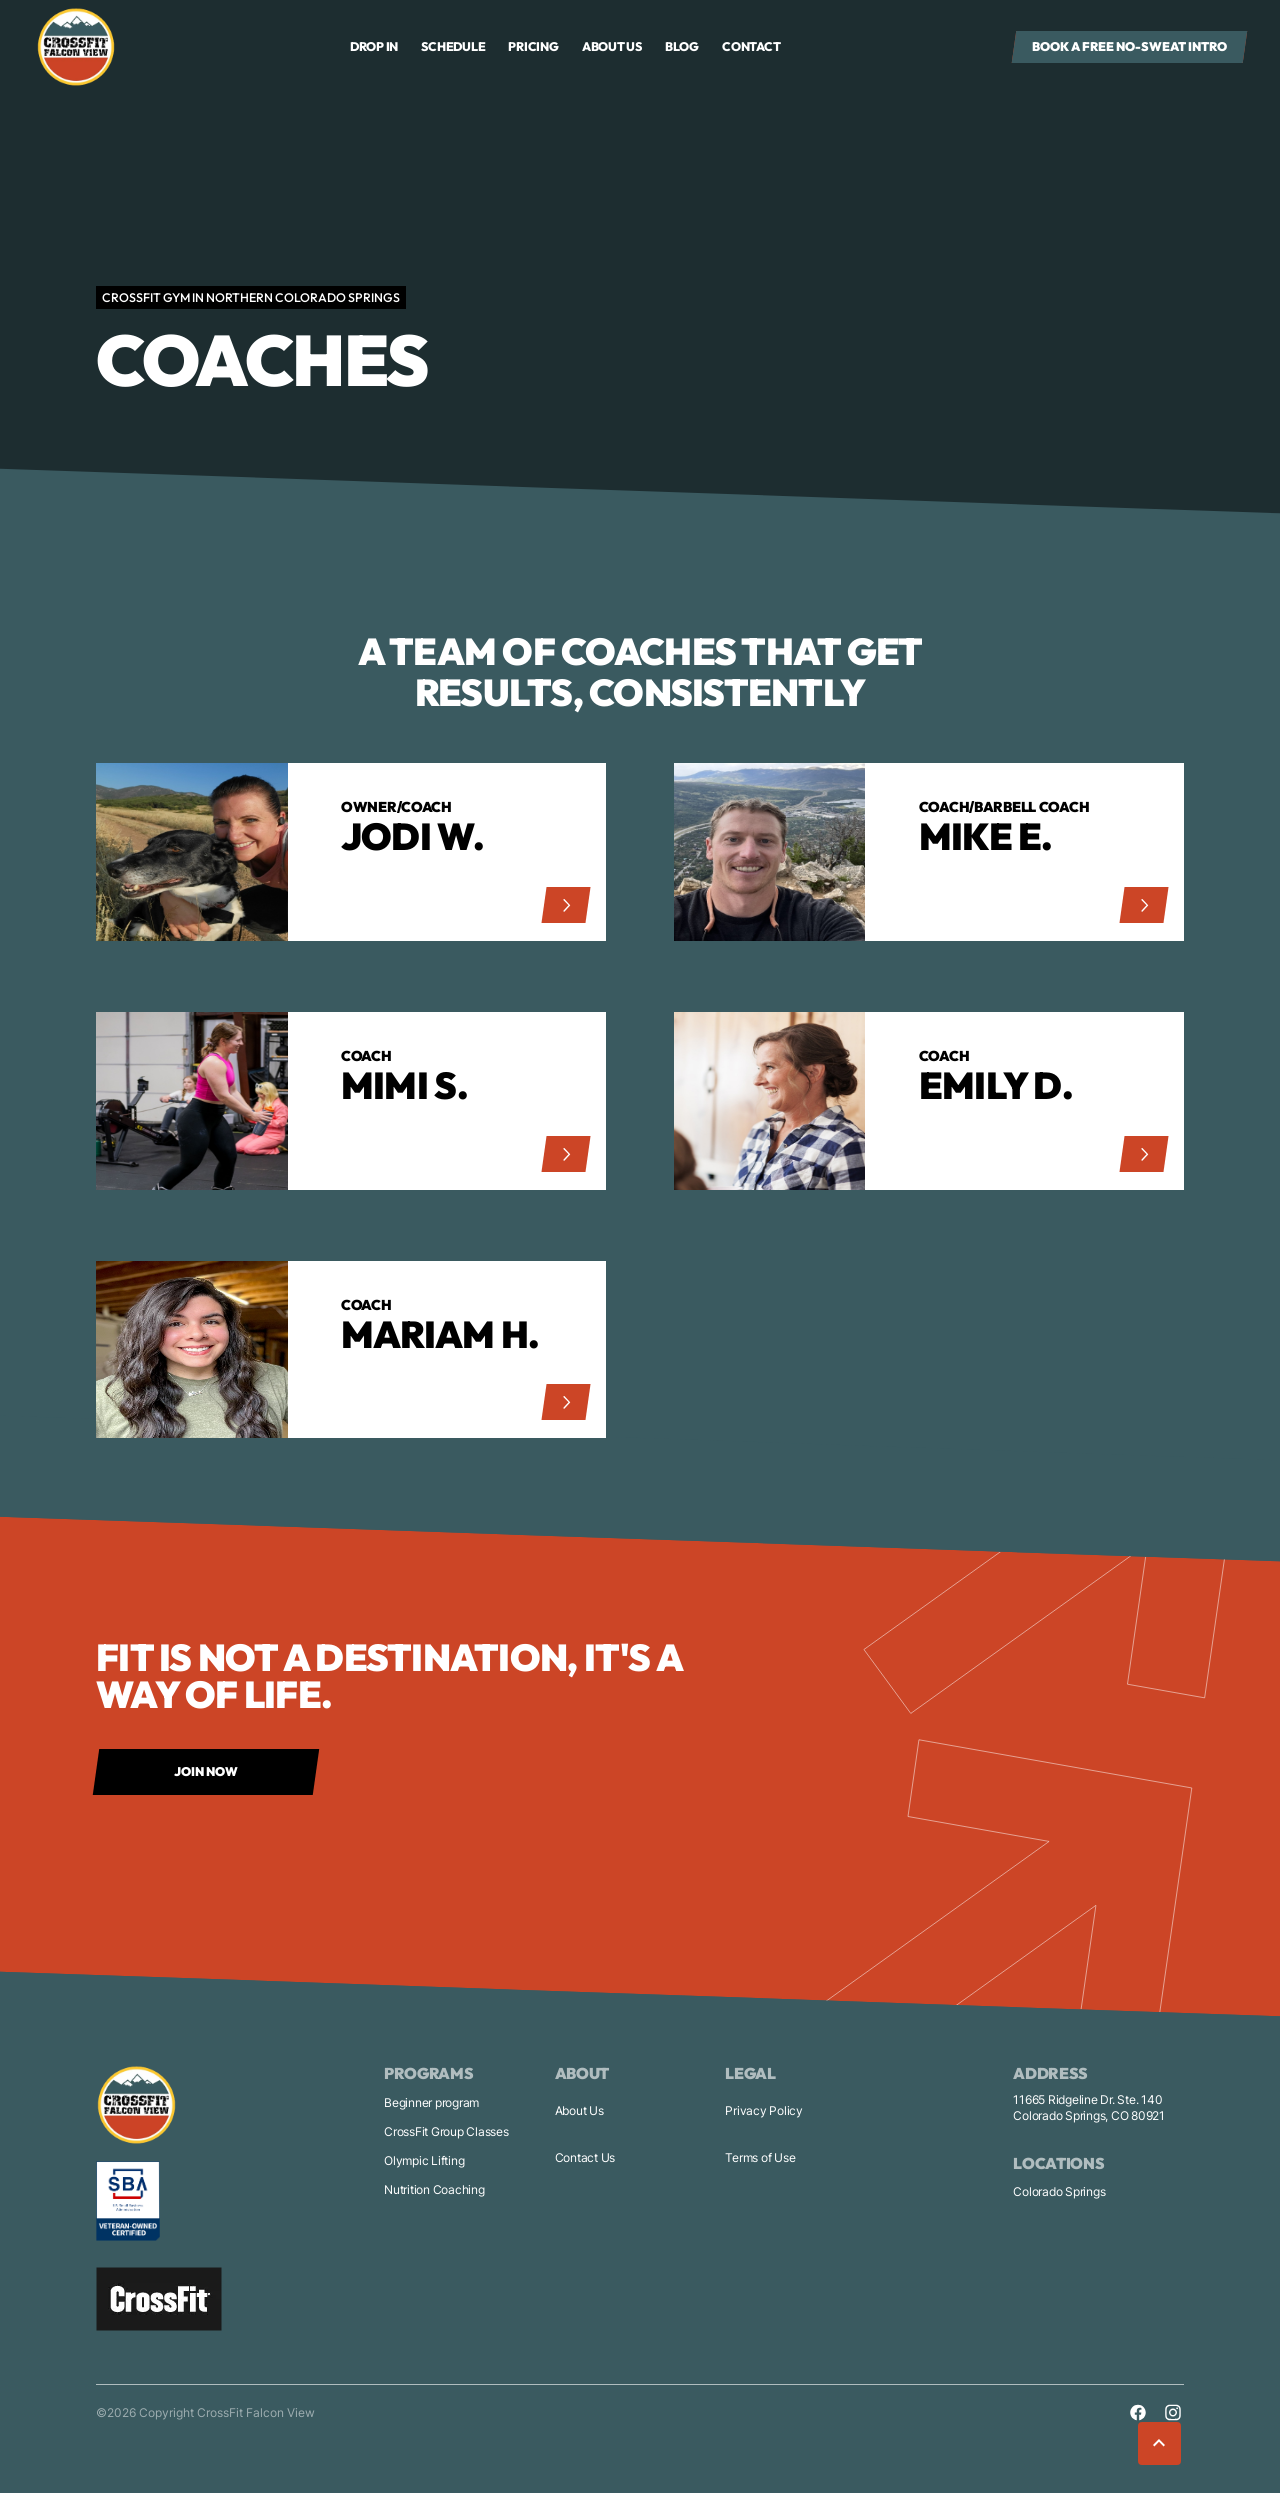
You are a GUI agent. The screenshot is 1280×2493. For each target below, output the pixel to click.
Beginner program (431, 2102)
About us (612, 46)
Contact (751, 46)
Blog (682, 46)
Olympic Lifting (424, 2160)
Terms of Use (760, 2157)
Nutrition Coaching (434, 2189)
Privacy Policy (764, 2110)
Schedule (453, 46)
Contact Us (585, 2157)
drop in (374, 46)
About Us (579, 2110)
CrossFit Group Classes (446, 2131)
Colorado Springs (1059, 2191)
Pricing (533, 46)
